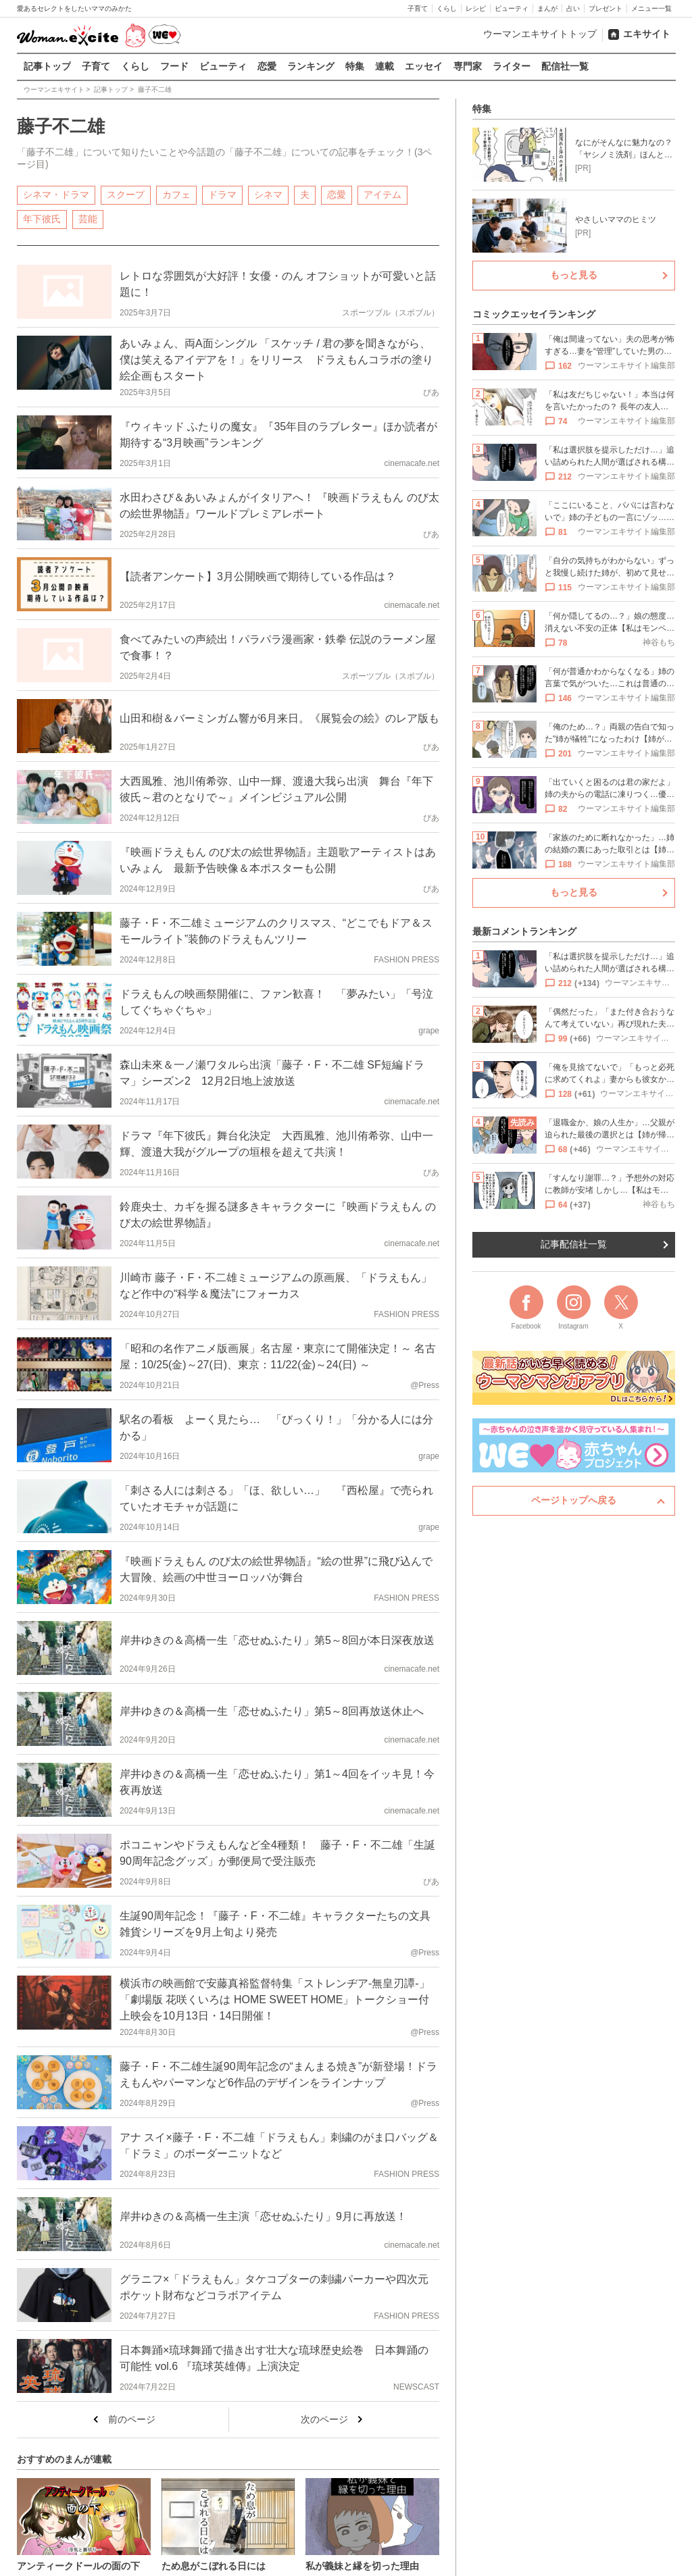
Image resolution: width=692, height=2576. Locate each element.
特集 (354, 66)
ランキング (311, 66)
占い (573, 8)
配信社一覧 (565, 66)
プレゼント (605, 8)
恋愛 (266, 66)
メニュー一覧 (651, 8)
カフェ (176, 193)
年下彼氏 (42, 218)
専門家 (467, 66)
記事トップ (47, 66)
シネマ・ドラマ (56, 193)
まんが (547, 8)
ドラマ (222, 193)
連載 (384, 66)
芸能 (87, 218)
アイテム (382, 193)
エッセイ (424, 66)
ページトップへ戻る (573, 1500)
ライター (511, 66)
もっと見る (573, 274)
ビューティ (511, 8)
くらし (447, 8)
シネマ (268, 193)
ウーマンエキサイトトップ (540, 33)
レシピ (476, 8)
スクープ (126, 193)
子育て (417, 8)
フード (174, 66)
